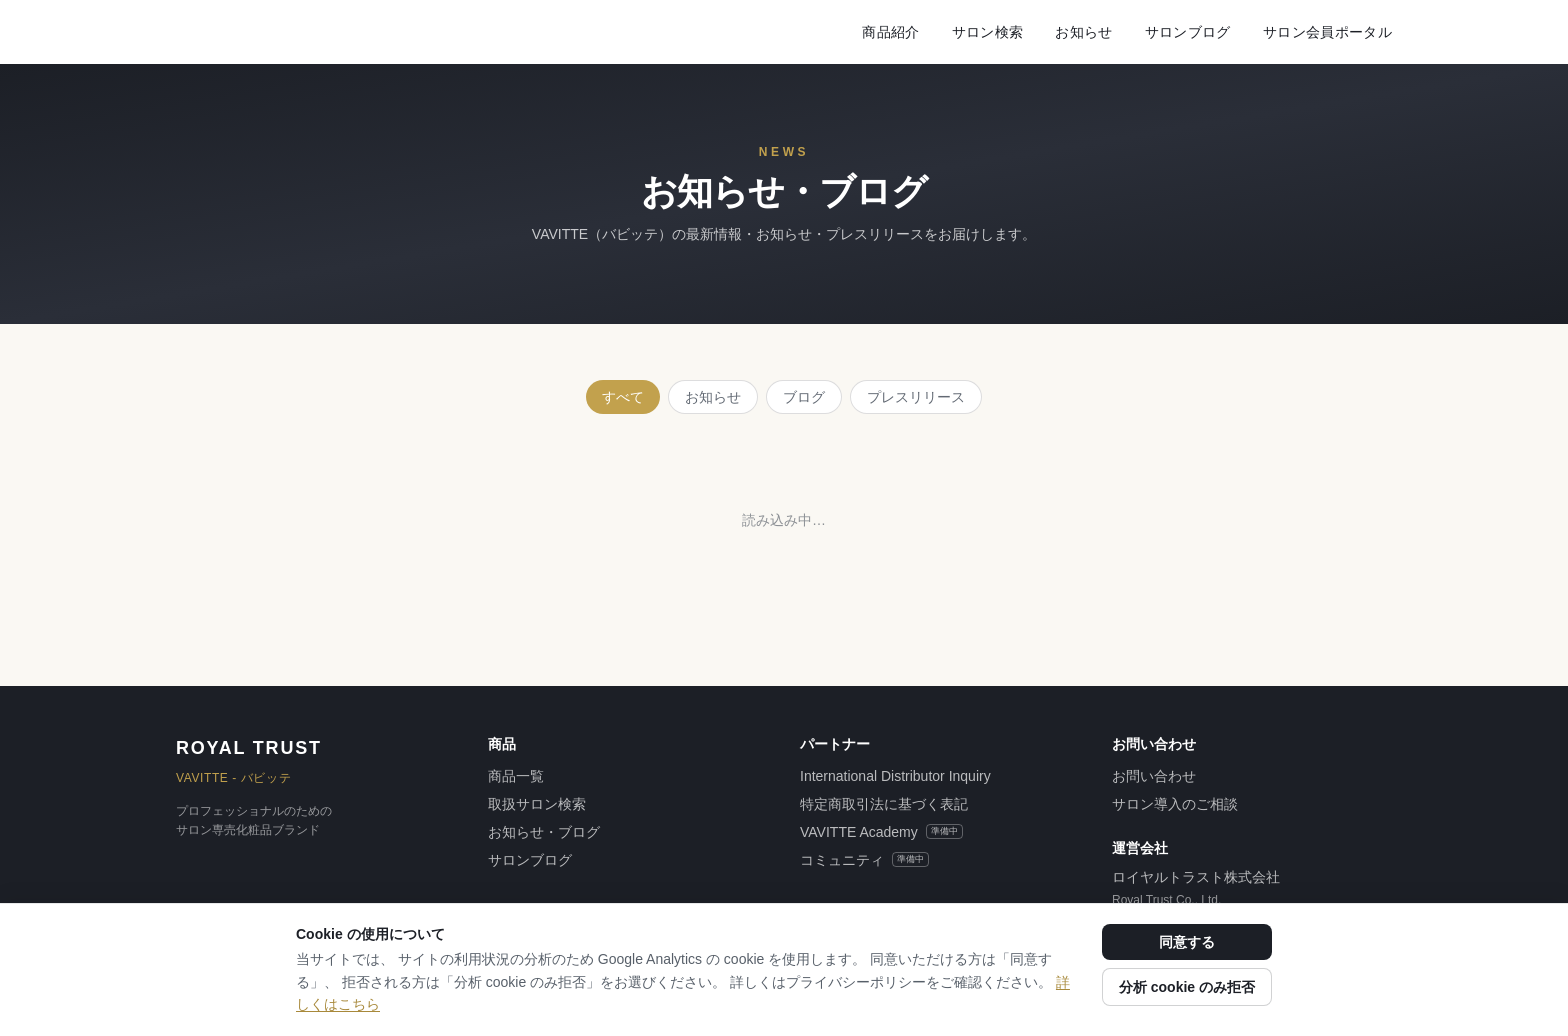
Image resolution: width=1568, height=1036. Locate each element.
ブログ (804, 397)
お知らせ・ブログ (544, 832)
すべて (623, 397)
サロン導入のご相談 (1175, 804)
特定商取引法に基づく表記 (884, 804)
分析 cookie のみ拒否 (1187, 987)
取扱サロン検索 (537, 804)
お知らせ (1083, 32)
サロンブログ (1188, 32)
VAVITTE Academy (881, 832)
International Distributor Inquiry (895, 776)
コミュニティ (864, 860)
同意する (1187, 942)
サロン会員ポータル (1327, 32)
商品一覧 (516, 776)
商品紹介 (890, 32)
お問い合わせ (1154, 776)
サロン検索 (988, 32)
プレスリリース (916, 397)
